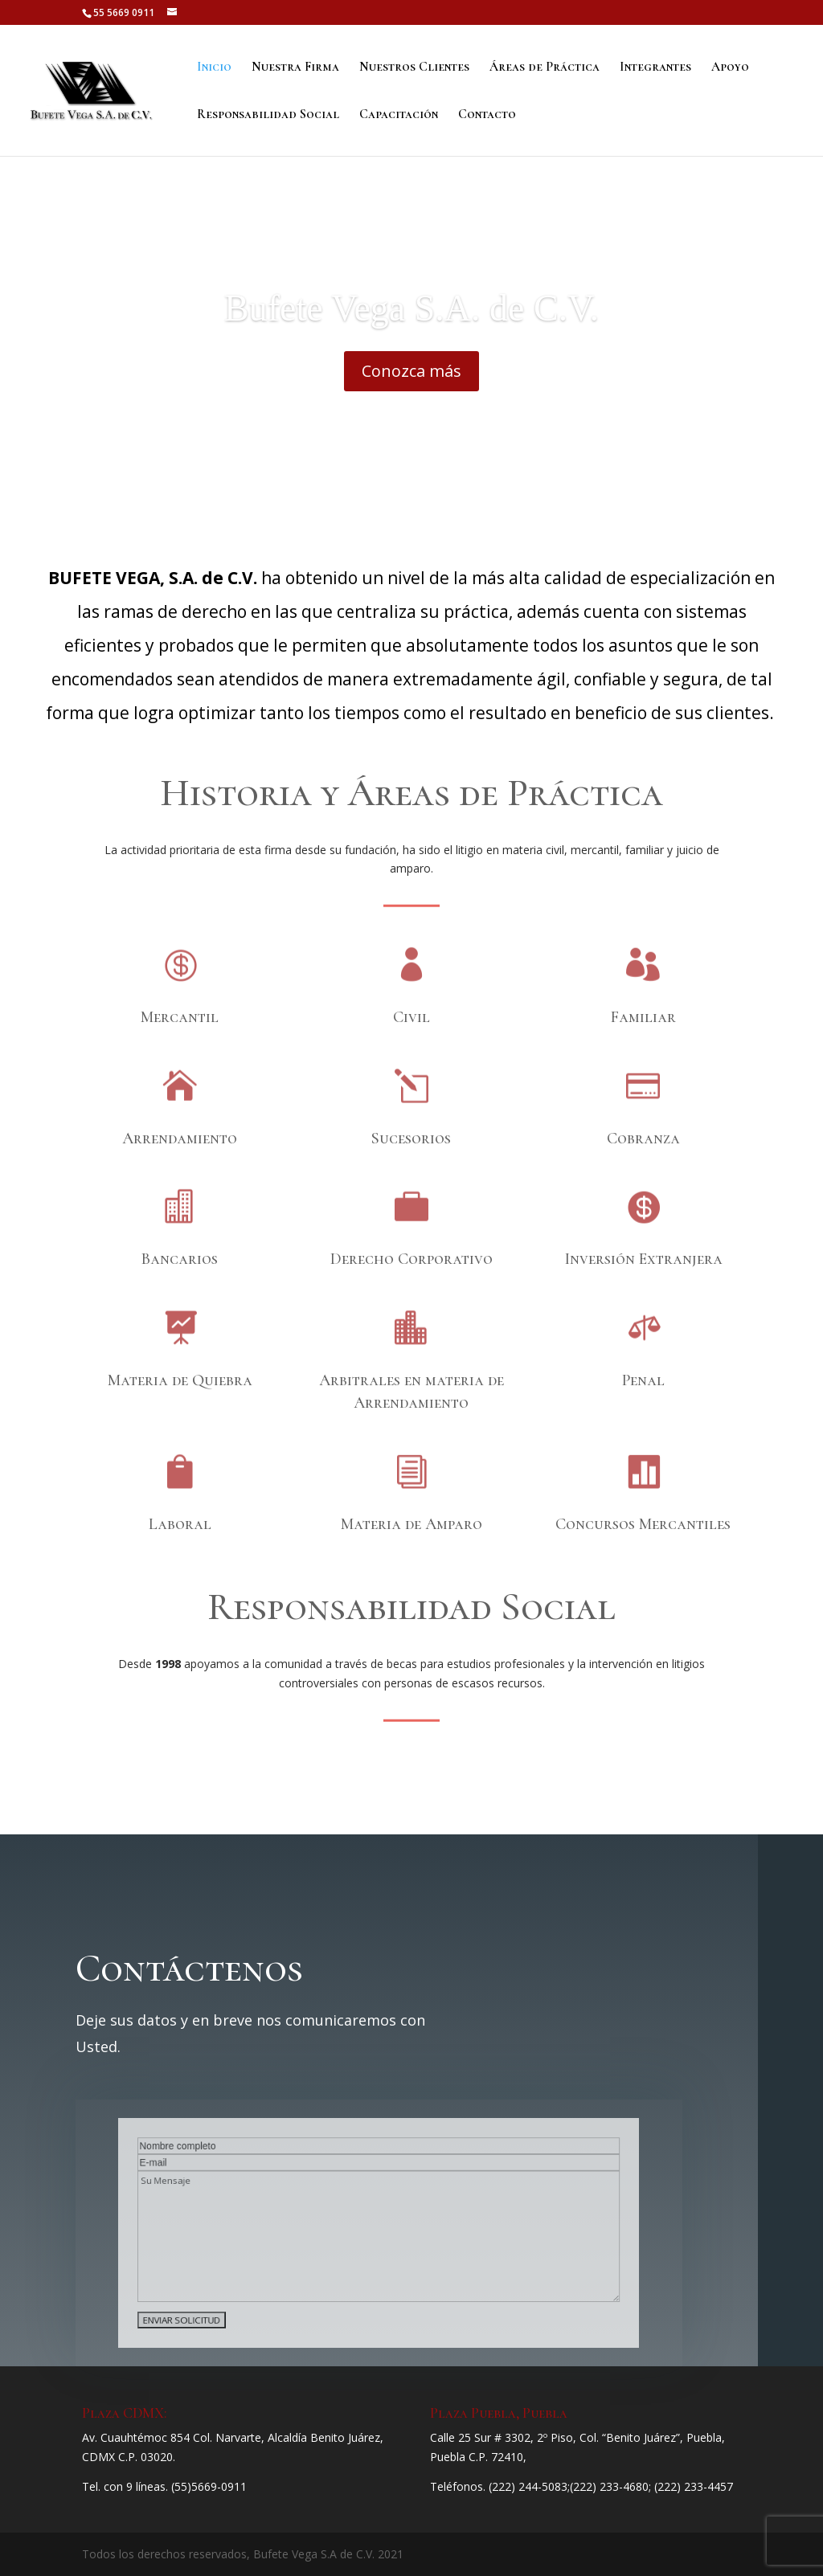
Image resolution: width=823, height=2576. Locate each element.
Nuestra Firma (295, 68)
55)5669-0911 (210, 2486)
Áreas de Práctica (544, 68)
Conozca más (411, 393)
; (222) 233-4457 (691, 2486)
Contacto (487, 115)
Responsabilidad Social (268, 115)
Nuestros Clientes (414, 68)
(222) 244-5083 (528, 2486)
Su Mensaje (379, 2235)
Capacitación (398, 115)
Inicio (214, 68)
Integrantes (655, 68)
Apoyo (730, 68)
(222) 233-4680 (609, 2486)
